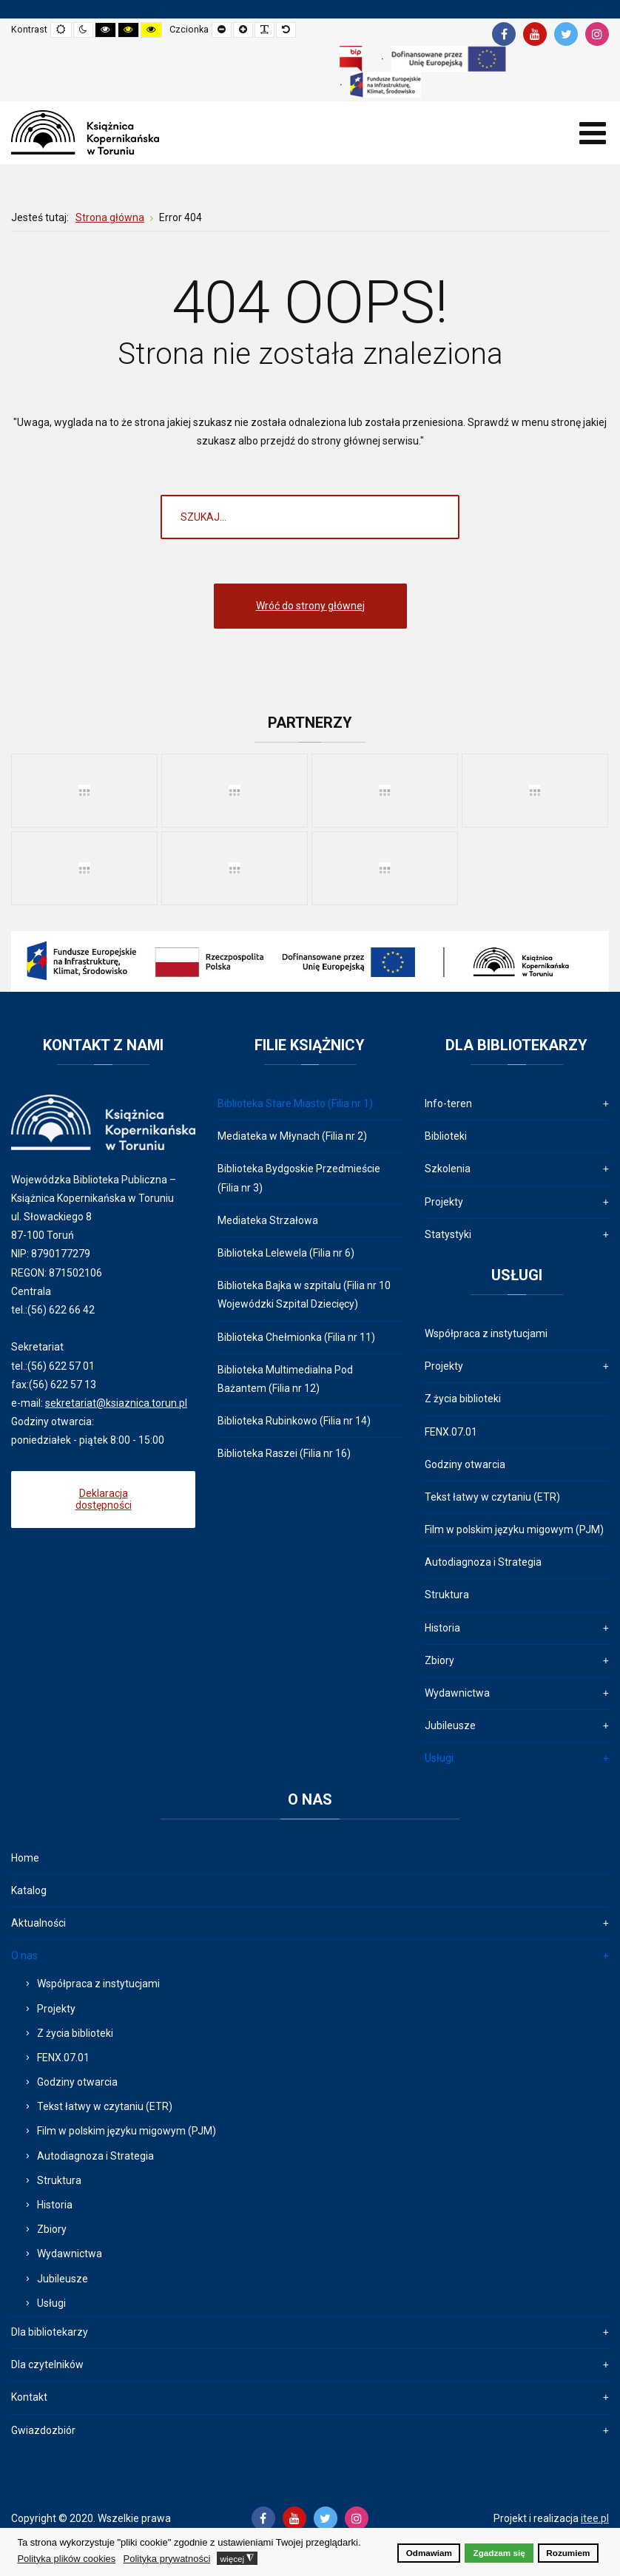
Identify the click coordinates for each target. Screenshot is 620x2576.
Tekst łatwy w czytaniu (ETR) (492, 1497)
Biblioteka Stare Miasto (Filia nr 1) (295, 1103)
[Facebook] (504, 34)
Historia (442, 1628)
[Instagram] (597, 34)
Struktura (447, 1594)
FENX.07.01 (451, 1432)
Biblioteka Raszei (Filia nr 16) (284, 1453)
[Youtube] (535, 34)
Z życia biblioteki (463, 1398)
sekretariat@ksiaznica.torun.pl (116, 1403)
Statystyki (448, 1234)
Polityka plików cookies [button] (66, 2558)
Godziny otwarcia (465, 1464)
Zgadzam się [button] (499, 2553)
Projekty (444, 1202)
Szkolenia (448, 1168)
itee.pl (595, 2518)
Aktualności (38, 1923)
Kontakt (29, 2397)
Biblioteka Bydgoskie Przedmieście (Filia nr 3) (299, 1178)
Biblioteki (446, 1136)
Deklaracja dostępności (103, 1499)
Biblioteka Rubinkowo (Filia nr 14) (294, 1421)
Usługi (439, 1758)
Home (25, 1858)
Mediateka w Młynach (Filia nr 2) (292, 1136)
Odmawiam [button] (429, 2553)
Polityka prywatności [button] (167, 2558)
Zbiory (439, 1660)
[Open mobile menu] (592, 132)
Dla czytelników (47, 2364)
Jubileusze (450, 1725)
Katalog (29, 1890)
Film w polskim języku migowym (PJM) (514, 1529)
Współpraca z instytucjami (486, 1333)
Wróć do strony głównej (310, 606)
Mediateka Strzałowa (268, 1220)
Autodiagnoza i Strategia (483, 1562)
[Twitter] (566, 34)
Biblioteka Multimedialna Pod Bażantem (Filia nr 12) (285, 1379)
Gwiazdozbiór (43, 2430)
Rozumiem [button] (568, 2553)
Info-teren (448, 1103)
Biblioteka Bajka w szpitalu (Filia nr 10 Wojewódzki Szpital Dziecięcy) (304, 1294)
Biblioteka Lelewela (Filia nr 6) (286, 1253)
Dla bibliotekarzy (49, 2332)
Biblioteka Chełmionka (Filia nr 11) (296, 1337)
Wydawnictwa (457, 1693)
